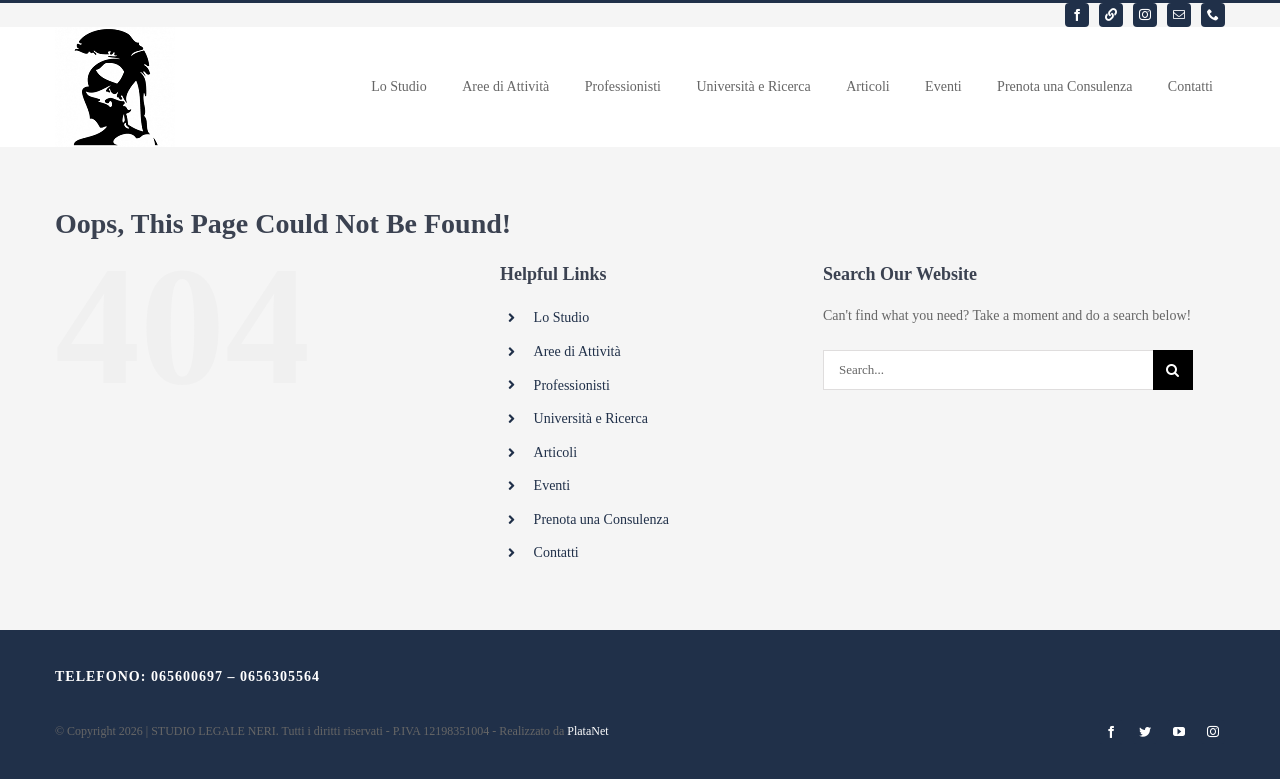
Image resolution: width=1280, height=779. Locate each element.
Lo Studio (562, 317)
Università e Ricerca (591, 418)
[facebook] (1077, 15)
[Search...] (988, 370)
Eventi (552, 485)
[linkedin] (1111, 15)
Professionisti (572, 385)
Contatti (556, 552)
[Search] (1173, 370)
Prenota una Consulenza (601, 519)
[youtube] (1179, 732)
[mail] (1179, 15)
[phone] (1213, 15)
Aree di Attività (577, 351)
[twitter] (1145, 732)
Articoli (556, 452)
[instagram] (1145, 15)
